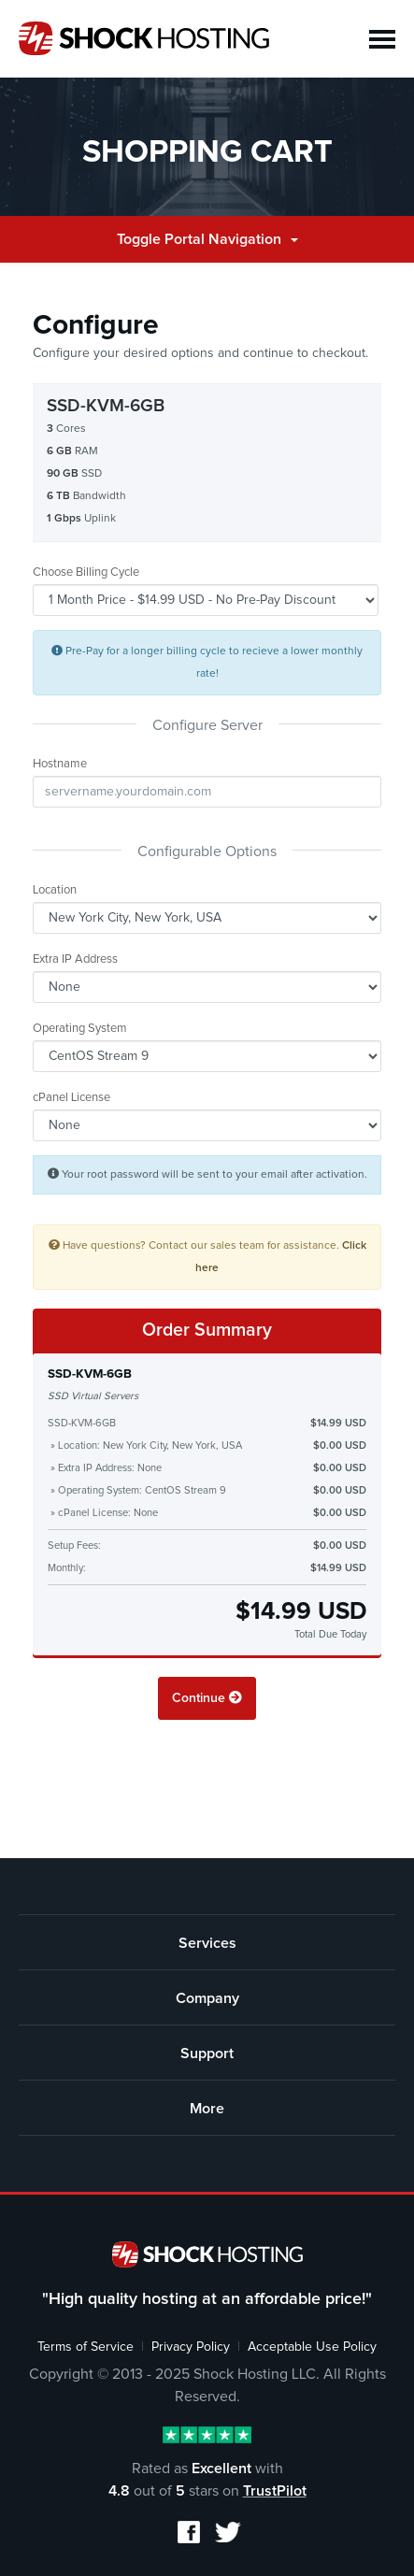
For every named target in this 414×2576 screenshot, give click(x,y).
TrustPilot (275, 2490)
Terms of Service (85, 2347)
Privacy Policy (190, 2347)
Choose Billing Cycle (86, 572)
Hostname (60, 764)
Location (55, 890)
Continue (207, 1698)
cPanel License (71, 1098)
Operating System (80, 1029)
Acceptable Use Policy (312, 2347)
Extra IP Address (75, 959)
